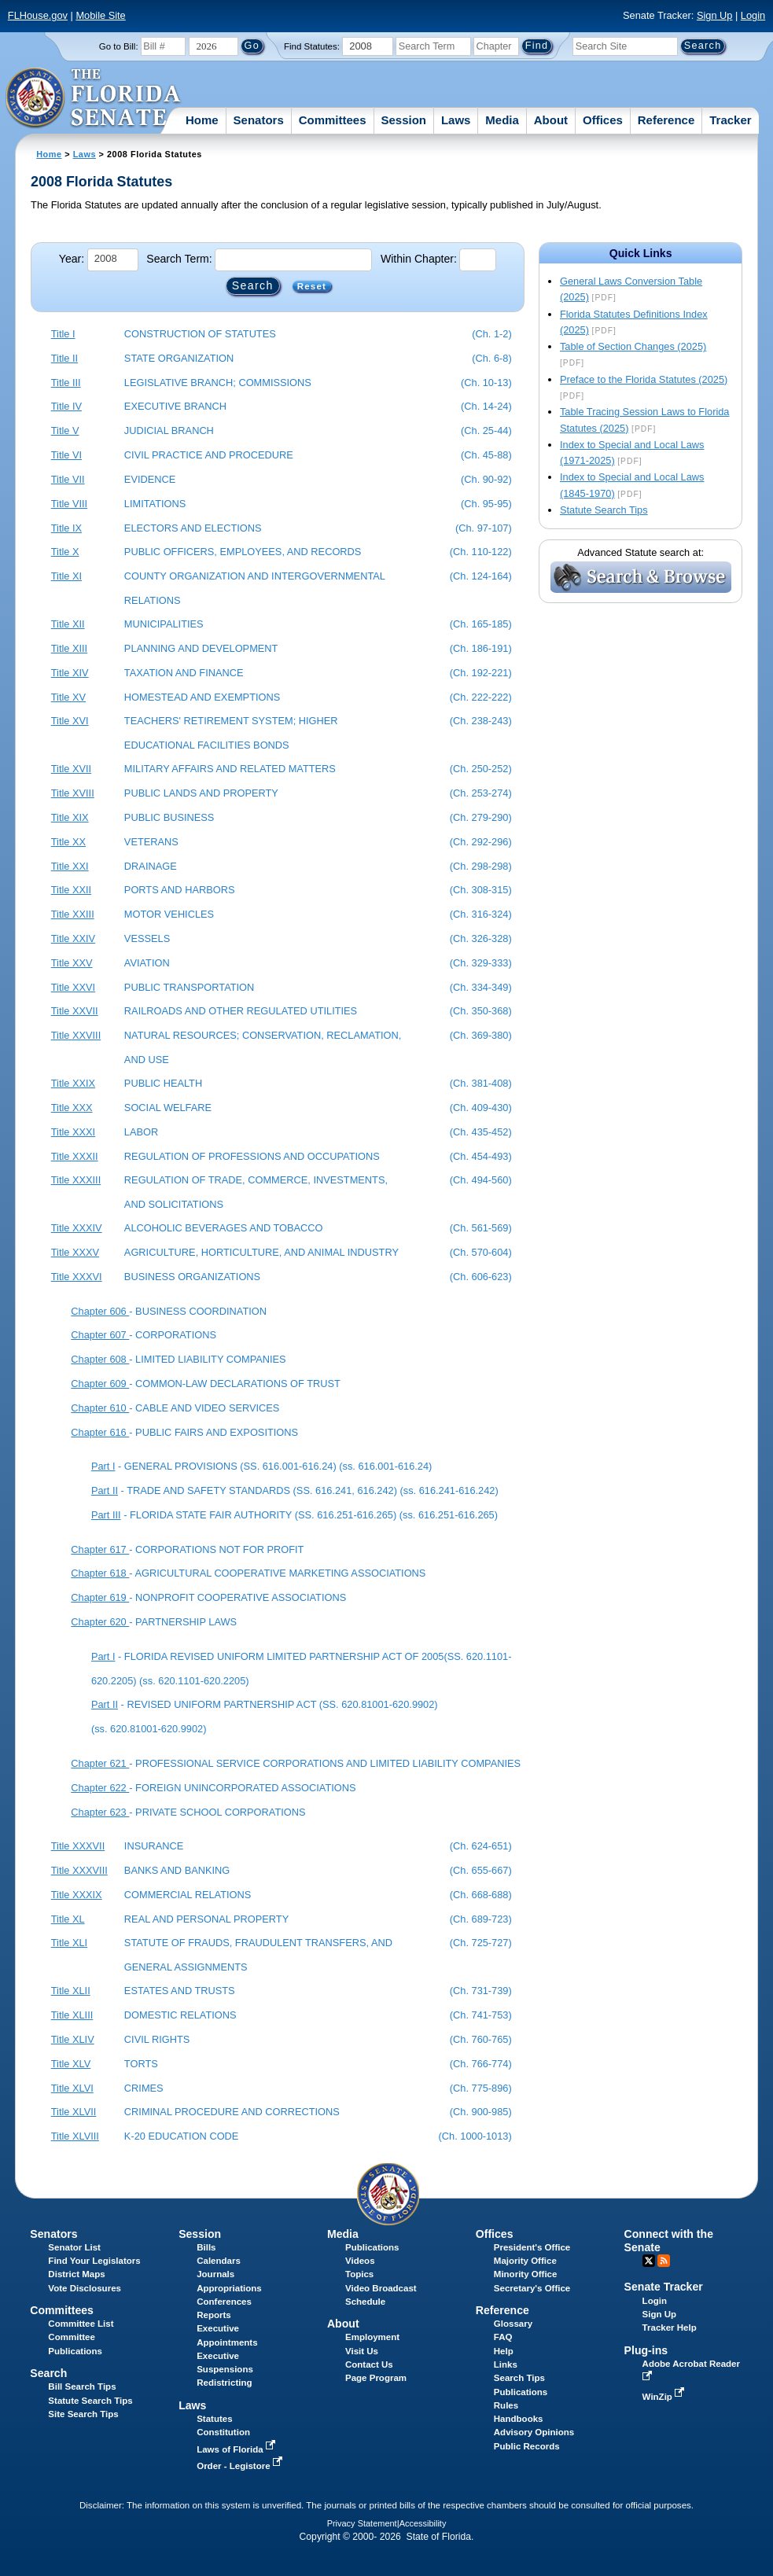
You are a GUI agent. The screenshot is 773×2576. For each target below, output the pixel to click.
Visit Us (361, 2351)
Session (403, 120)
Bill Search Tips (82, 2386)
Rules (506, 2405)
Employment (372, 2337)
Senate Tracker (663, 2286)
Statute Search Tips (604, 510)
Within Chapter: (419, 258)
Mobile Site (100, 15)
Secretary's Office (532, 2288)
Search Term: (179, 258)
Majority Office (525, 2260)
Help (503, 2351)
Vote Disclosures (84, 2288)
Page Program (376, 2378)
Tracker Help (669, 2327)
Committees (332, 120)
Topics (359, 2274)
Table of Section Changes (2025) (633, 346)
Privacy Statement (362, 2523)
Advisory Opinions (534, 2432)
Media (502, 120)
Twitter (648, 2260)
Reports (214, 2315)
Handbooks (518, 2418)
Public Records (527, 2446)
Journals (215, 2274)
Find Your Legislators (94, 2260)
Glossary (513, 2323)
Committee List (80, 2323)
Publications (372, 2247)
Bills (206, 2247)
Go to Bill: (118, 46)
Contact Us (369, 2364)
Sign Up (715, 15)
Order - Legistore (241, 2466)
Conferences (224, 2301)
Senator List (74, 2247)
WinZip (664, 2396)
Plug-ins (646, 2350)
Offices (603, 120)
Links (505, 2364)
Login (753, 15)
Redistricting (224, 2382)
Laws (456, 120)
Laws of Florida (237, 2449)
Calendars (219, 2260)
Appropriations (229, 2288)
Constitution (223, 2432)
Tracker (730, 120)
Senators (259, 120)
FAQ (503, 2337)
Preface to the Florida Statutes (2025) (643, 379)
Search (48, 2373)
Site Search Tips (83, 2414)
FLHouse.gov (38, 15)
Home (202, 120)
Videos (360, 2260)
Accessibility (423, 2523)
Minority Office (526, 2274)
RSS (663, 2260)
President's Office (532, 2247)
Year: (71, 258)
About (551, 120)
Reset (311, 286)
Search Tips (519, 2378)
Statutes (214, 2418)
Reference (666, 120)
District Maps (76, 2274)
